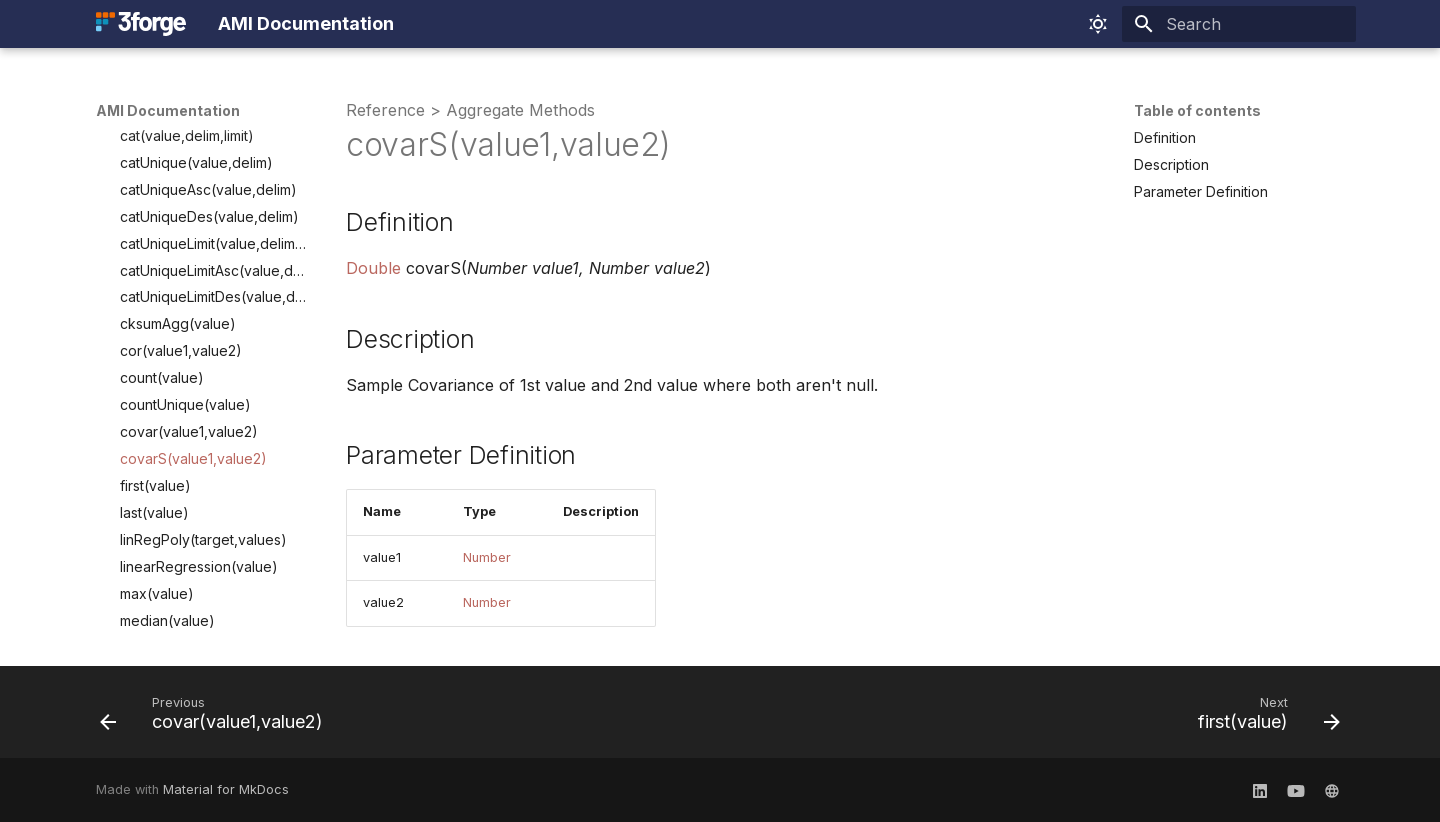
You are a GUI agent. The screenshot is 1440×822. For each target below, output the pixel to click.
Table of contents (1197, 110)
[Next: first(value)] (1263, 718)
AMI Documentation (168, 110)
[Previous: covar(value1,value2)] (217, 718)
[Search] (1239, 24)
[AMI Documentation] (141, 24)
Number (487, 557)
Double (373, 268)
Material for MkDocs (226, 789)
